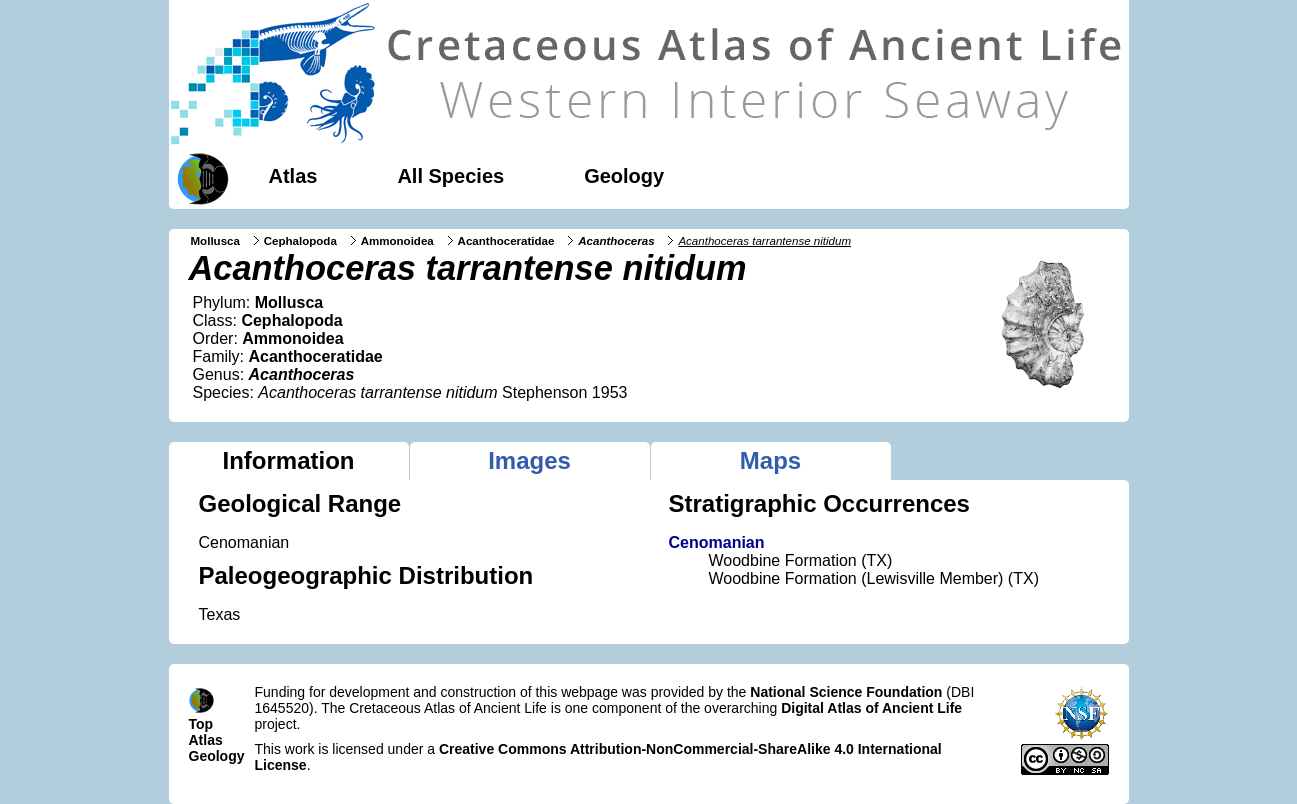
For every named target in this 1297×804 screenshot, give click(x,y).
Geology (624, 176)
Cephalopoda (300, 241)
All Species (450, 176)
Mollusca (215, 241)
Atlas (293, 176)
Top (201, 724)
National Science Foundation (846, 692)
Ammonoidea (397, 241)
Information (289, 460)
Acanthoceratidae (506, 241)
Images (529, 460)
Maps (770, 460)
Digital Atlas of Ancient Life (871, 708)
